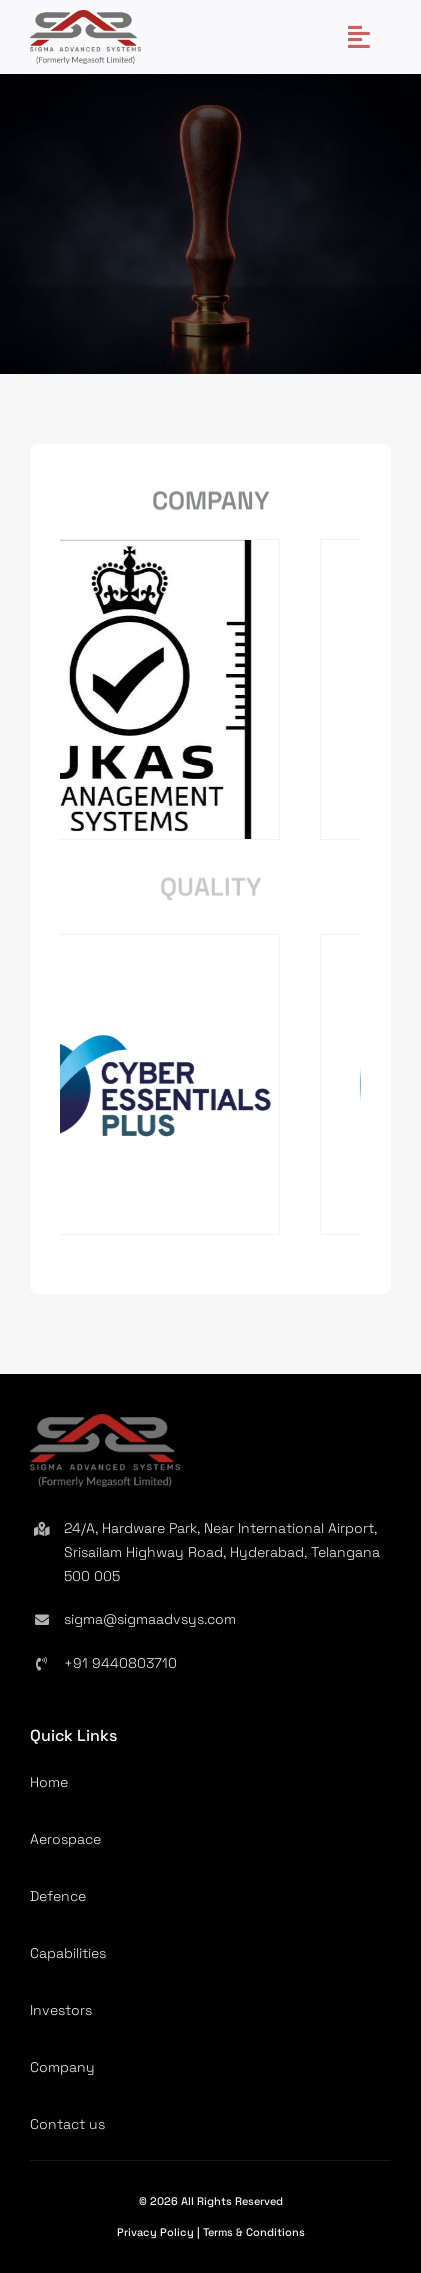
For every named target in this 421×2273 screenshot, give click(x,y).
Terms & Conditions (254, 2232)
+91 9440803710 (120, 1663)
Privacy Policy (157, 2232)
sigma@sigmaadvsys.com (150, 1619)
